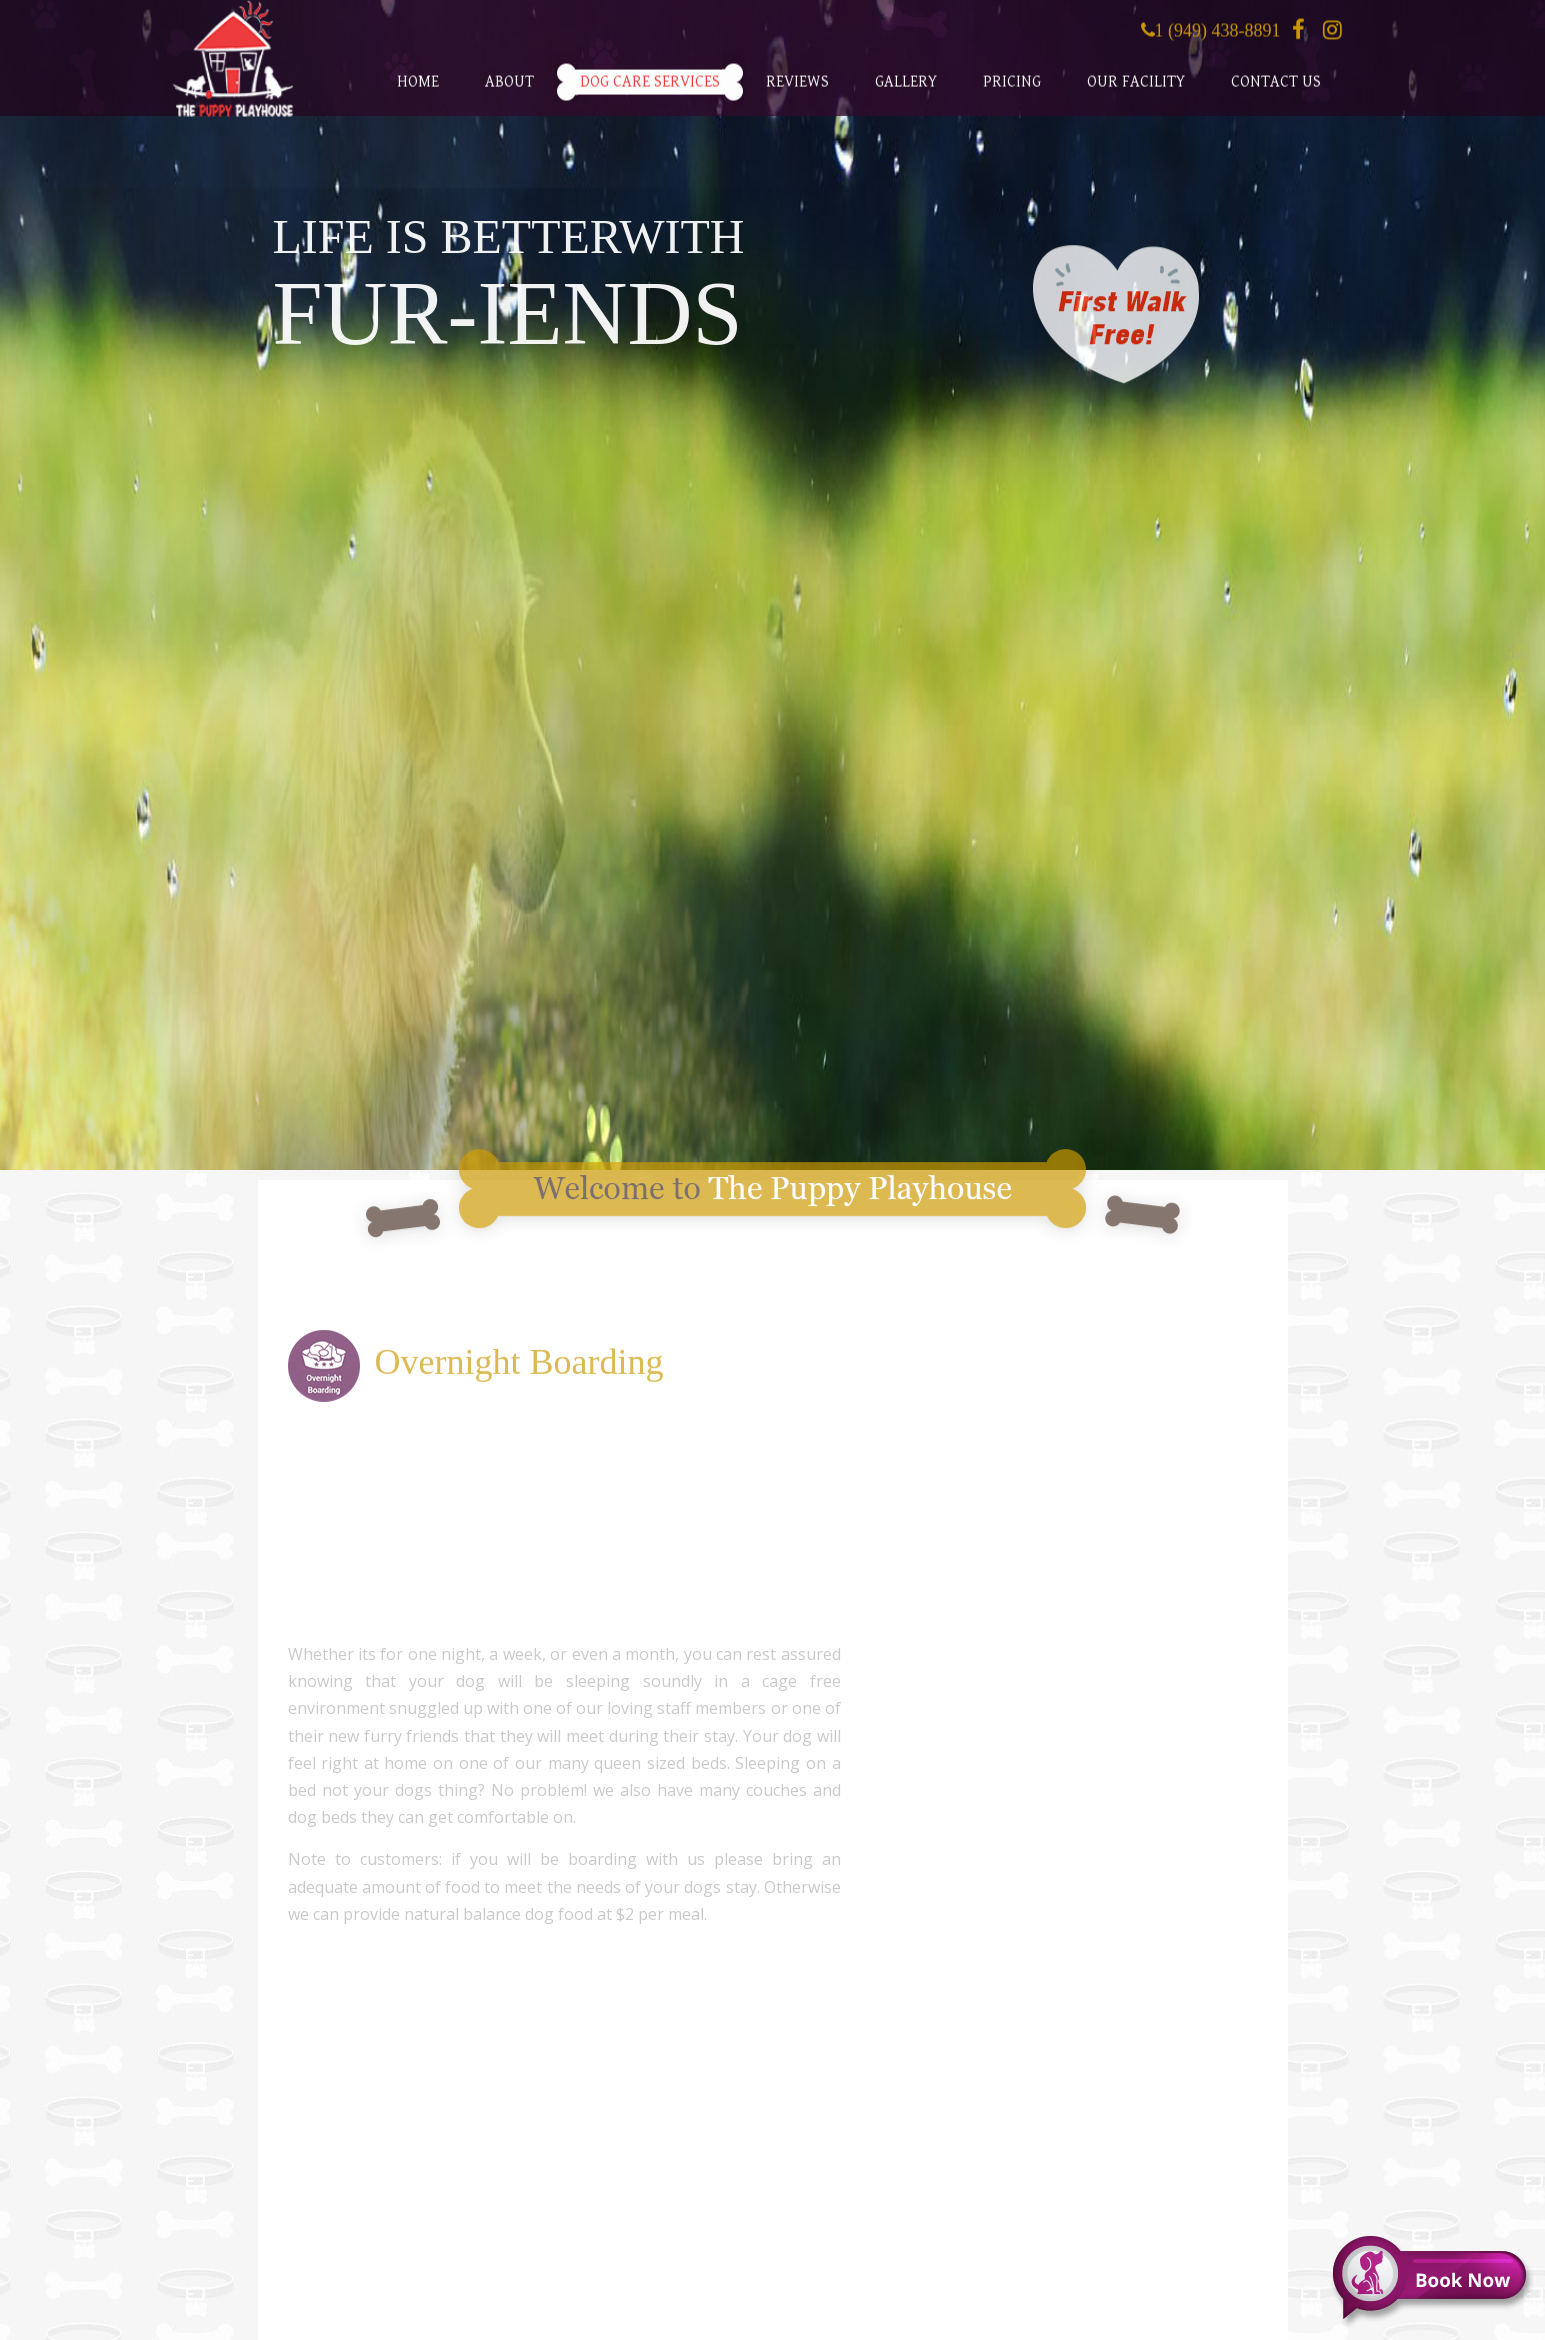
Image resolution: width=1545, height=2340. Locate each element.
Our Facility (1136, 89)
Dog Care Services (650, 89)
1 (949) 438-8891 (1218, 37)
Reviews (797, 89)
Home (418, 89)
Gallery (906, 89)
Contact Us (1276, 89)
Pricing (1012, 89)
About (509, 89)
